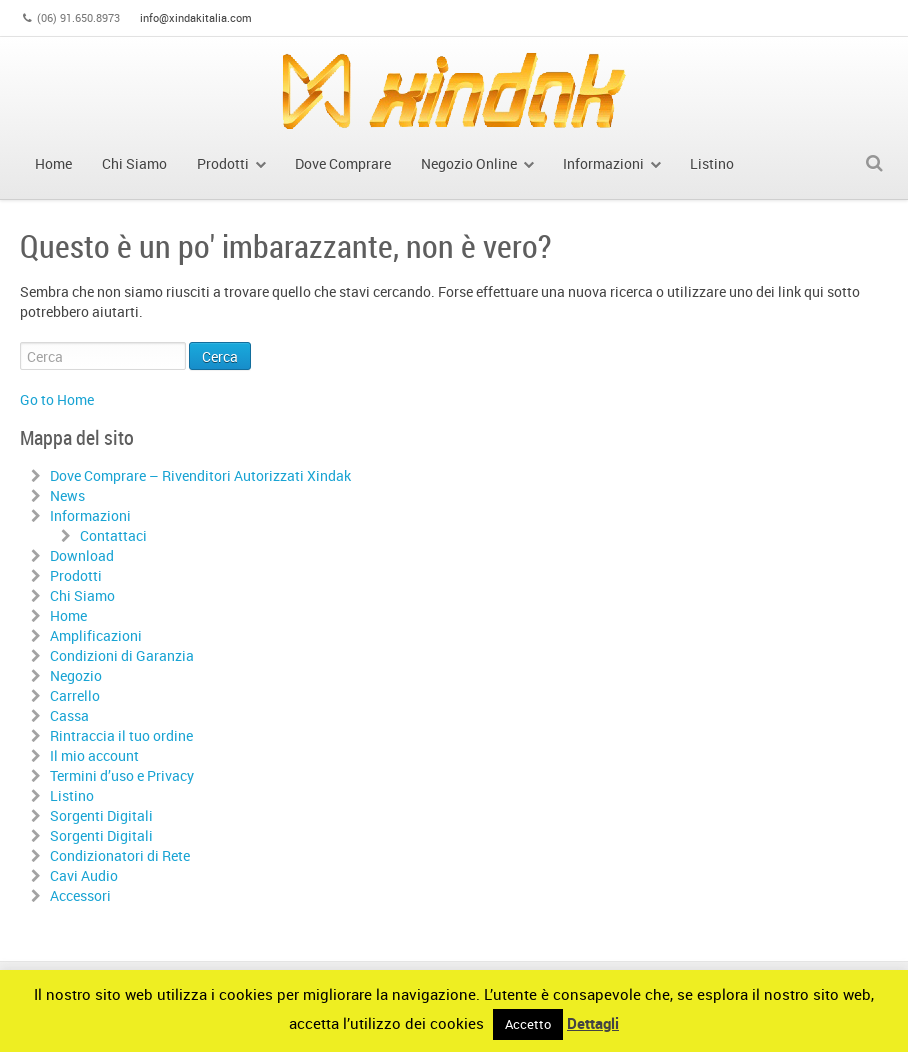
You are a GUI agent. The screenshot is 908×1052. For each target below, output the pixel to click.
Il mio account (94, 755)
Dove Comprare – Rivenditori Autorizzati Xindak (200, 475)
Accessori (80, 895)
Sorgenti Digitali (101, 815)
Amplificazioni (96, 635)
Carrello (75, 695)
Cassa (69, 715)
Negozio (76, 675)
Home (68, 615)
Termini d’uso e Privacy (122, 775)
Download (82, 555)
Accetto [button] (528, 1024)
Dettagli (593, 1023)
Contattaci (113, 535)
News (67, 495)
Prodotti (76, 575)
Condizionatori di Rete (120, 855)
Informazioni (90, 515)
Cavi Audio (84, 875)
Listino (72, 795)
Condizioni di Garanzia (122, 655)
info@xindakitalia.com (196, 17)
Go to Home (57, 399)
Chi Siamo (82, 595)
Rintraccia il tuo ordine (121, 735)
